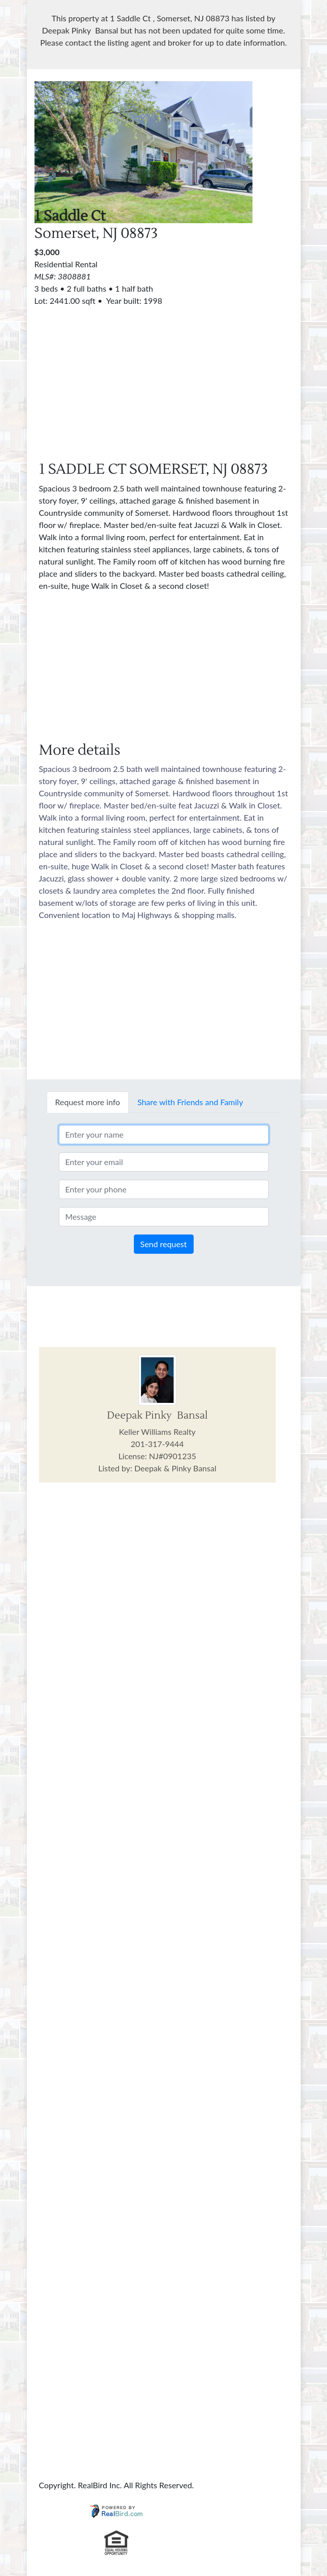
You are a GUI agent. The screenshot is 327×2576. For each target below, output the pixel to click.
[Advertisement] (163, 378)
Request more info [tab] (87, 1102)
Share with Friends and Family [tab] (190, 1102)
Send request (163, 1244)
